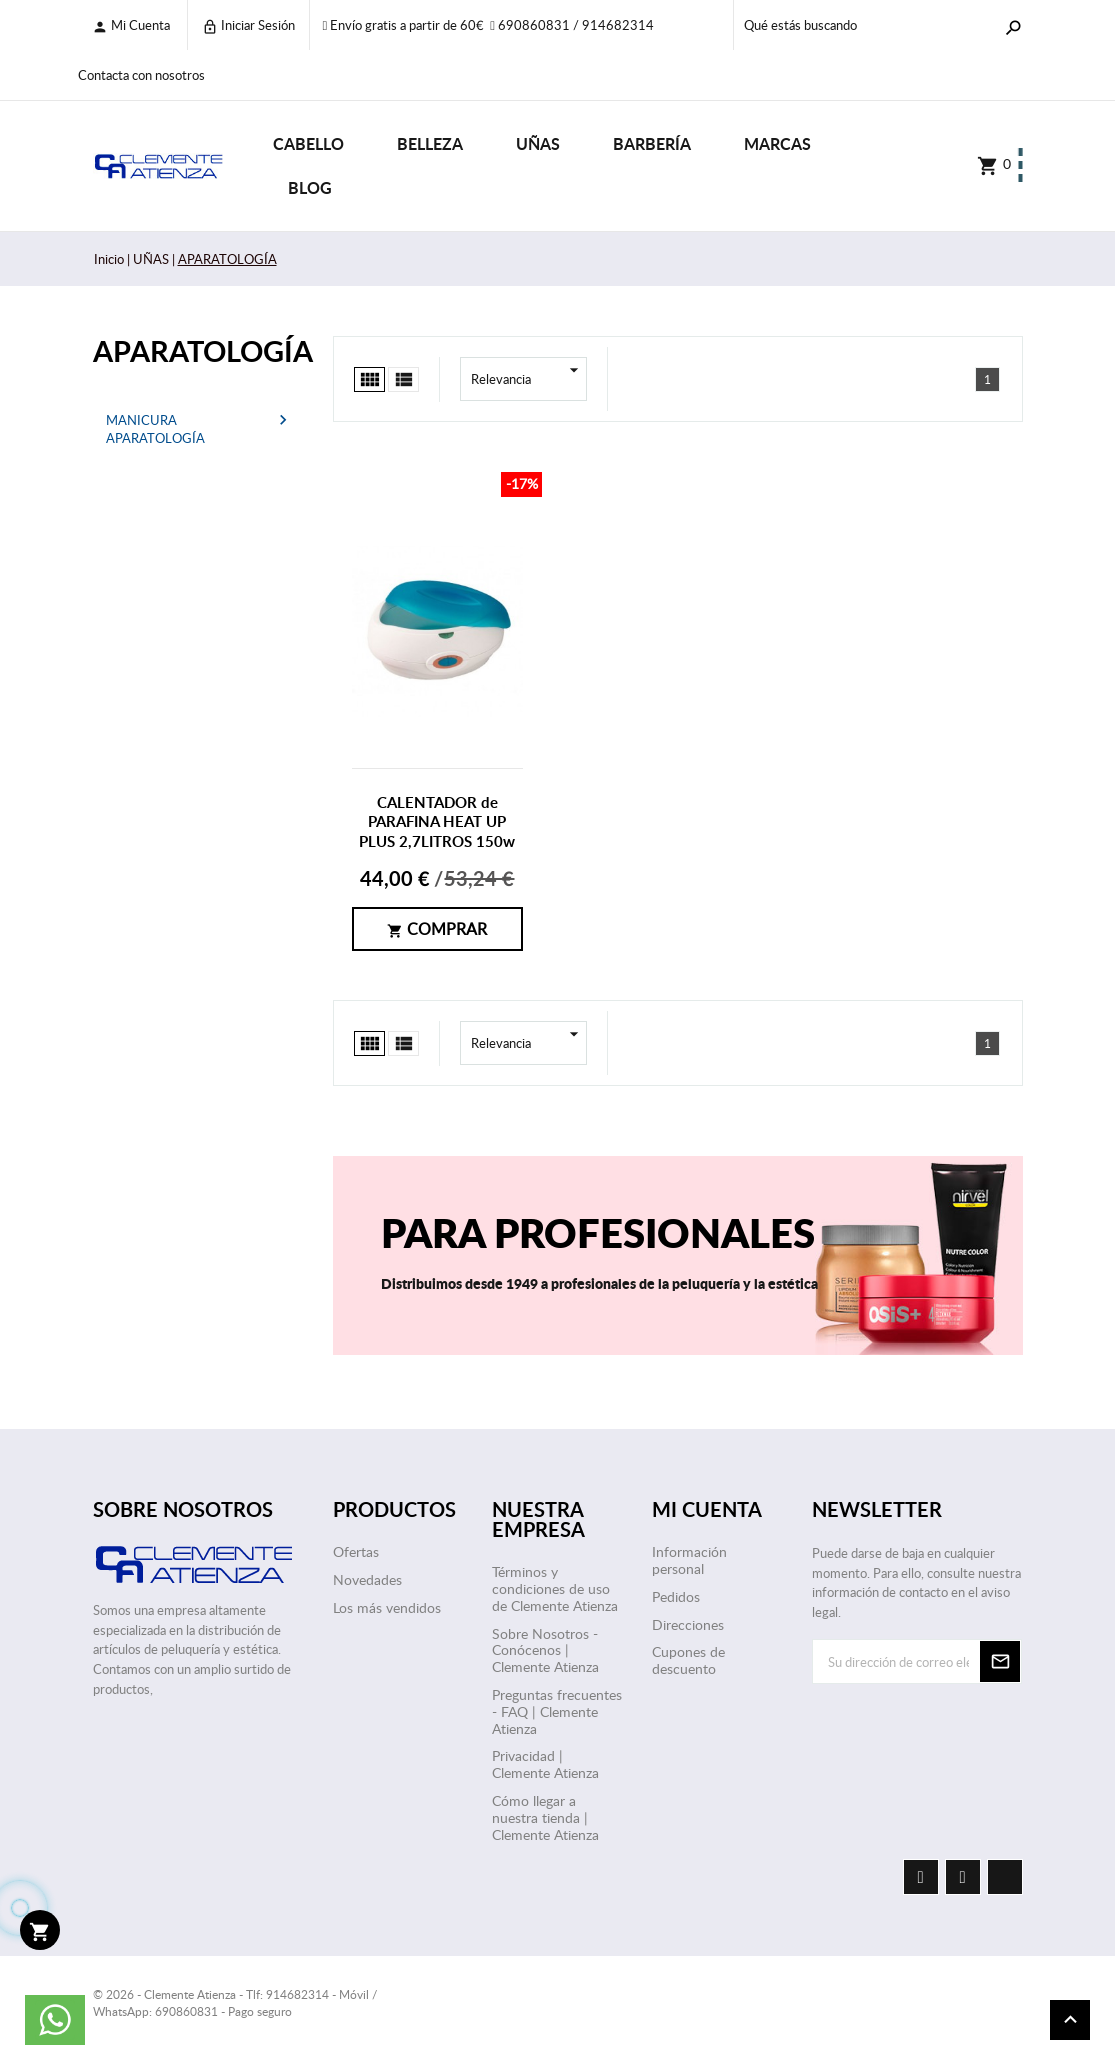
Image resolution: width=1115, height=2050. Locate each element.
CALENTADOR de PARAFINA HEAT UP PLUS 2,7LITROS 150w (437, 822)
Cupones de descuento (688, 1660)
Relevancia (529, 379)
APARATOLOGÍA (198, 350)
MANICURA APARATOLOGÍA (155, 429)
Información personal (689, 1560)
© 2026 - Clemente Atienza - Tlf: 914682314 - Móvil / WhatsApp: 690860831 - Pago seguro (235, 2002)
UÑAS (538, 143)
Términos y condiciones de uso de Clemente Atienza (555, 1588)
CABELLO (308, 143)
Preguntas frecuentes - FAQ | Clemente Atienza (557, 1711)
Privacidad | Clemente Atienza (545, 1764)
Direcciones (688, 1624)
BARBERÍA (652, 143)
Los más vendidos (387, 1607)
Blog (310, 187)
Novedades (367, 1579)
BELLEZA (430, 143)
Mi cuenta (131, 25)
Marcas (777, 143)
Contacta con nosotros (141, 75)
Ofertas (356, 1551)
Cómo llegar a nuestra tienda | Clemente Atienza (545, 1817)
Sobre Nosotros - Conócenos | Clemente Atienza (545, 1650)
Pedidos (676, 1596)
